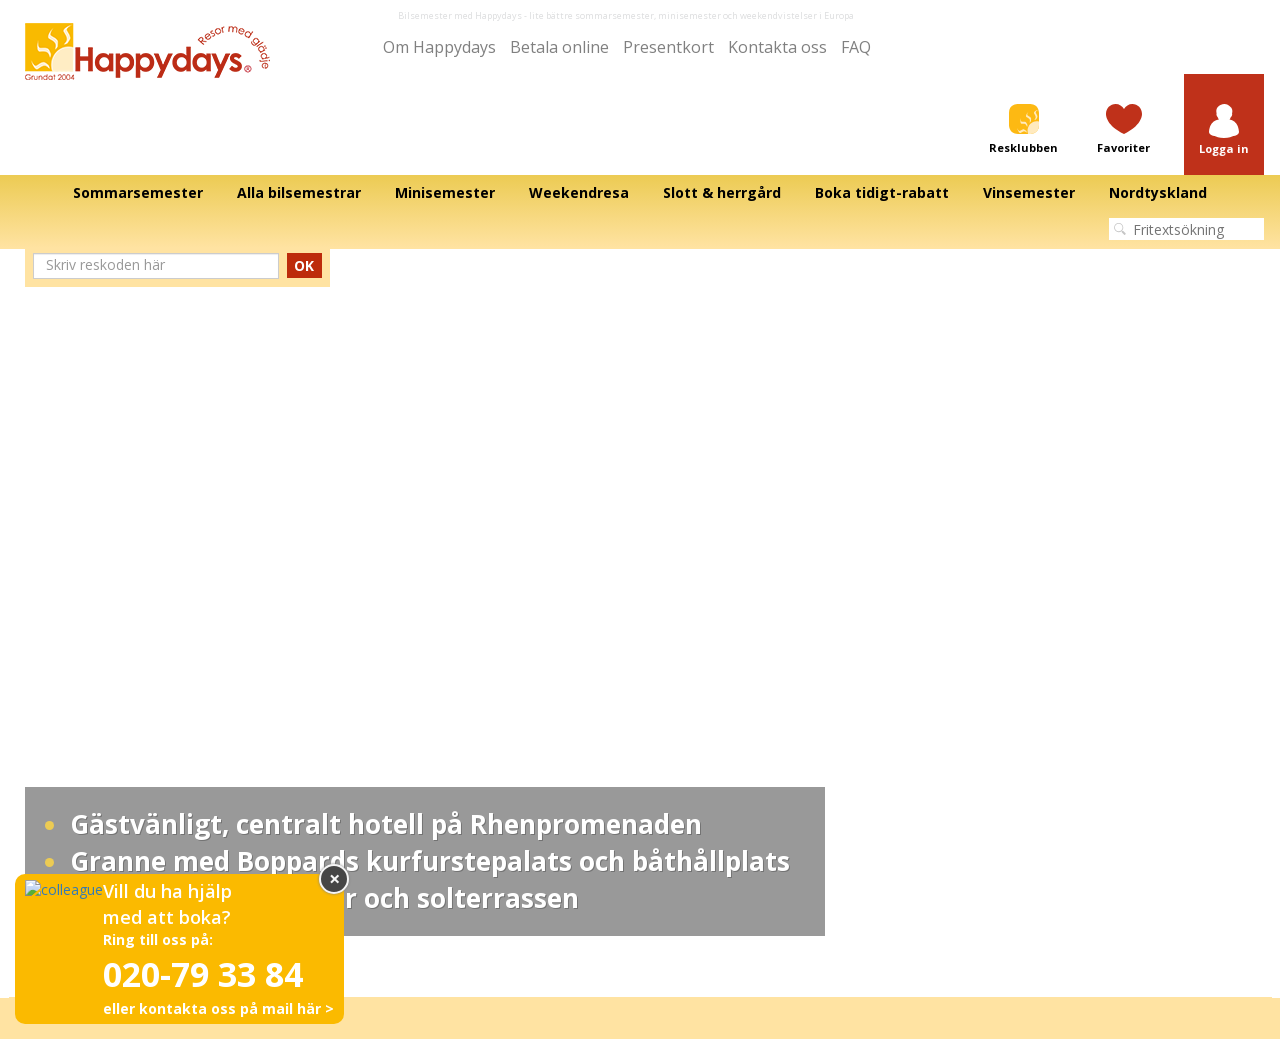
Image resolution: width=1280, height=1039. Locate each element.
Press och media (69, 721)
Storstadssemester (390, 721)
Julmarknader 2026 (392, 681)
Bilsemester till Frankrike (724, 641)
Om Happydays (65, 621)
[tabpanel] (640, 153)
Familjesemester (383, 741)
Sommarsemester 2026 (405, 661)
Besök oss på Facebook (1038, 621)
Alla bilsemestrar (68, 601)
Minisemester (373, 621)
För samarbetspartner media (105, 641)
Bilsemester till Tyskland (722, 661)
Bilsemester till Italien (714, 601)
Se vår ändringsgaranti (1034, 681)
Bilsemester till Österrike (723, 621)
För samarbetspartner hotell (103, 661)
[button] (1224, 56)
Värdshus (361, 641)
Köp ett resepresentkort (1037, 641)
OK (304, 160)
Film (30, 681)
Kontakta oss (57, 741)
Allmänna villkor (761, 854)
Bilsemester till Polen (713, 721)
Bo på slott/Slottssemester (413, 601)
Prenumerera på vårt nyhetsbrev (1064, 741)
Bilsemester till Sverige (719, 681)
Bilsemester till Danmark (723, 701)
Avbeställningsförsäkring (1040, 721)
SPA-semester (376, 701)
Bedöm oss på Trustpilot (1039, 601)
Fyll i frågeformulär (1022, 701)
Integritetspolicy (624, 854)
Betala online (57, 701)
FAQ (832, 47)
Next (1207, 153)
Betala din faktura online (1039, 661)
